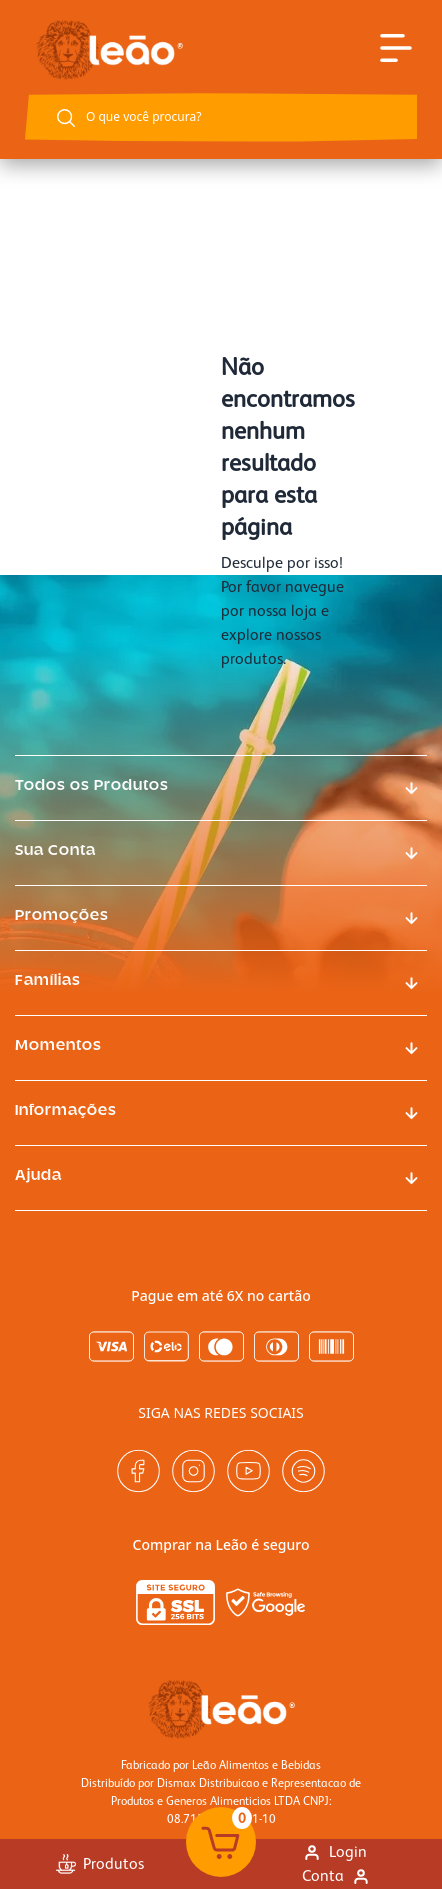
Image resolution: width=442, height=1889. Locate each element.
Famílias (48, 981)
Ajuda (38, 1176)
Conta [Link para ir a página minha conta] (336, 1875)
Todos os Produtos (92, 786)
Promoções (62, 916)
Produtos (100, 1864)
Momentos (58, 1046)
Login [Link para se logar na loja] (334, 1851)
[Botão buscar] (66, 118)
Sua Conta (55, 851)
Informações (66, 1111)
